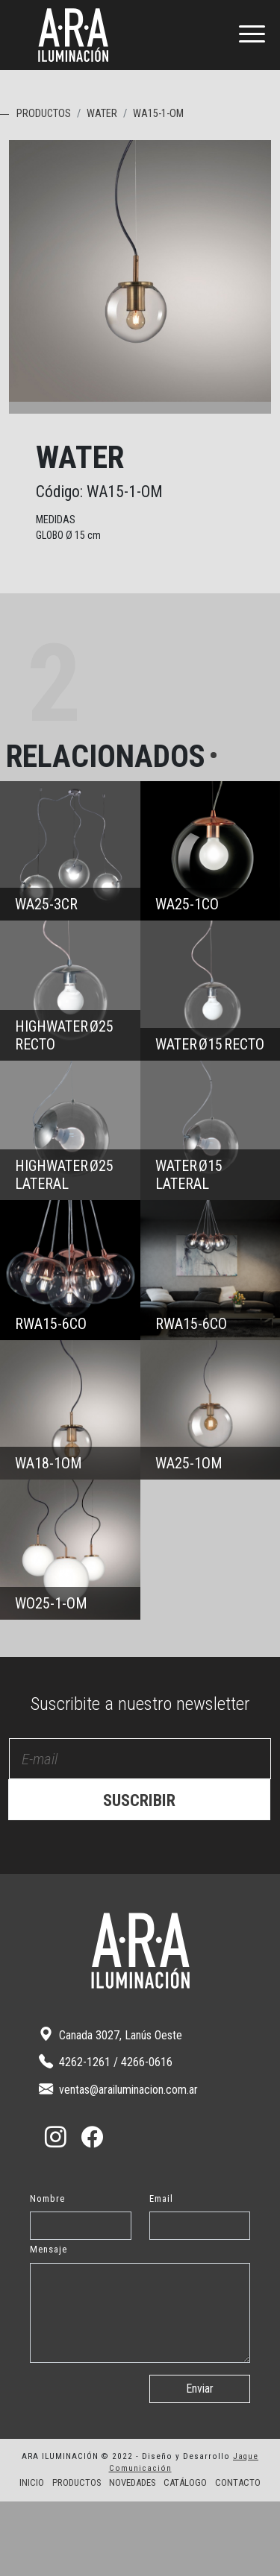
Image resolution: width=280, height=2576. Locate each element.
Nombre (47, 2273)
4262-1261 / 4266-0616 (105, 2135)
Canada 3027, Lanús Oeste (110, 2109)
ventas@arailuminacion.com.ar (118, 2163)
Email (161, 2273)
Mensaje (48, 2323)
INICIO (31, 2557)
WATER (102, 113)
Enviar (200, 2463)
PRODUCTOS (43, 113)
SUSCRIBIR (139, 1874)
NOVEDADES (132, 2557)
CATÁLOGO (185, 2557)
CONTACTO (238, 2557)
